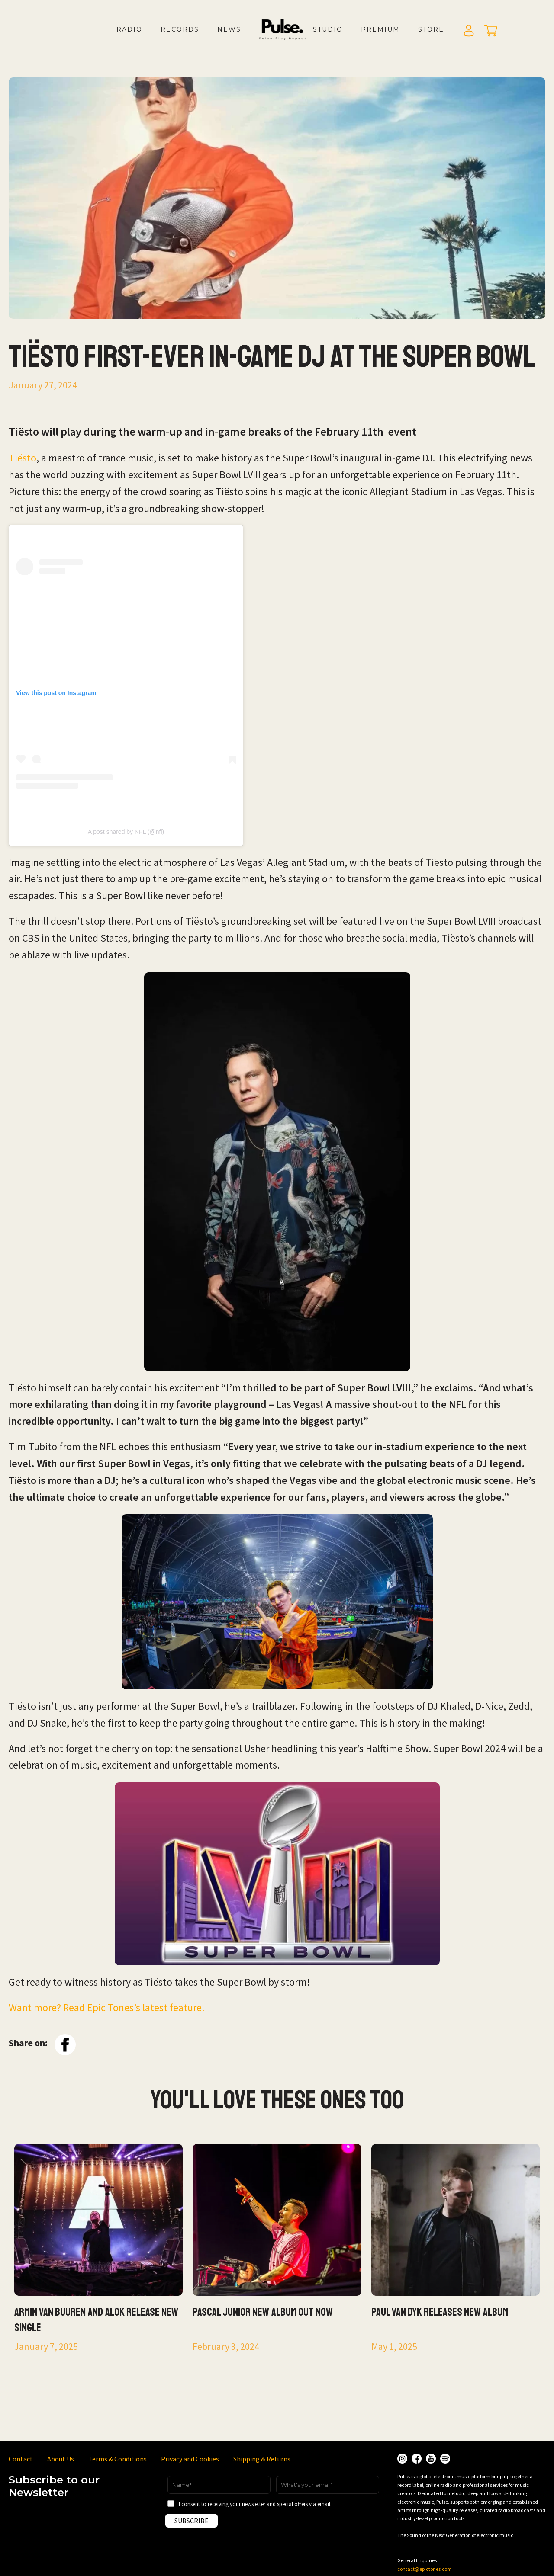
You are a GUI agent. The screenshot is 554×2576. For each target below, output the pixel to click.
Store (431, 29)
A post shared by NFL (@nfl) (126, 831)
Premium (380, 29)
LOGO (290, 38)
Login (468, 31)
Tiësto (22, 458)
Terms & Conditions (117, 2458)
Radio (129, 29)
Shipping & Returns (261, 2458)
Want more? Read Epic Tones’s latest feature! (107, 2007)
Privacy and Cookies (190, 2458)
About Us (60, 2458)
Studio (328, 29)
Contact (21, 2458)
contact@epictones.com (424, 2569)
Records (180, 29)
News (229, 29)
